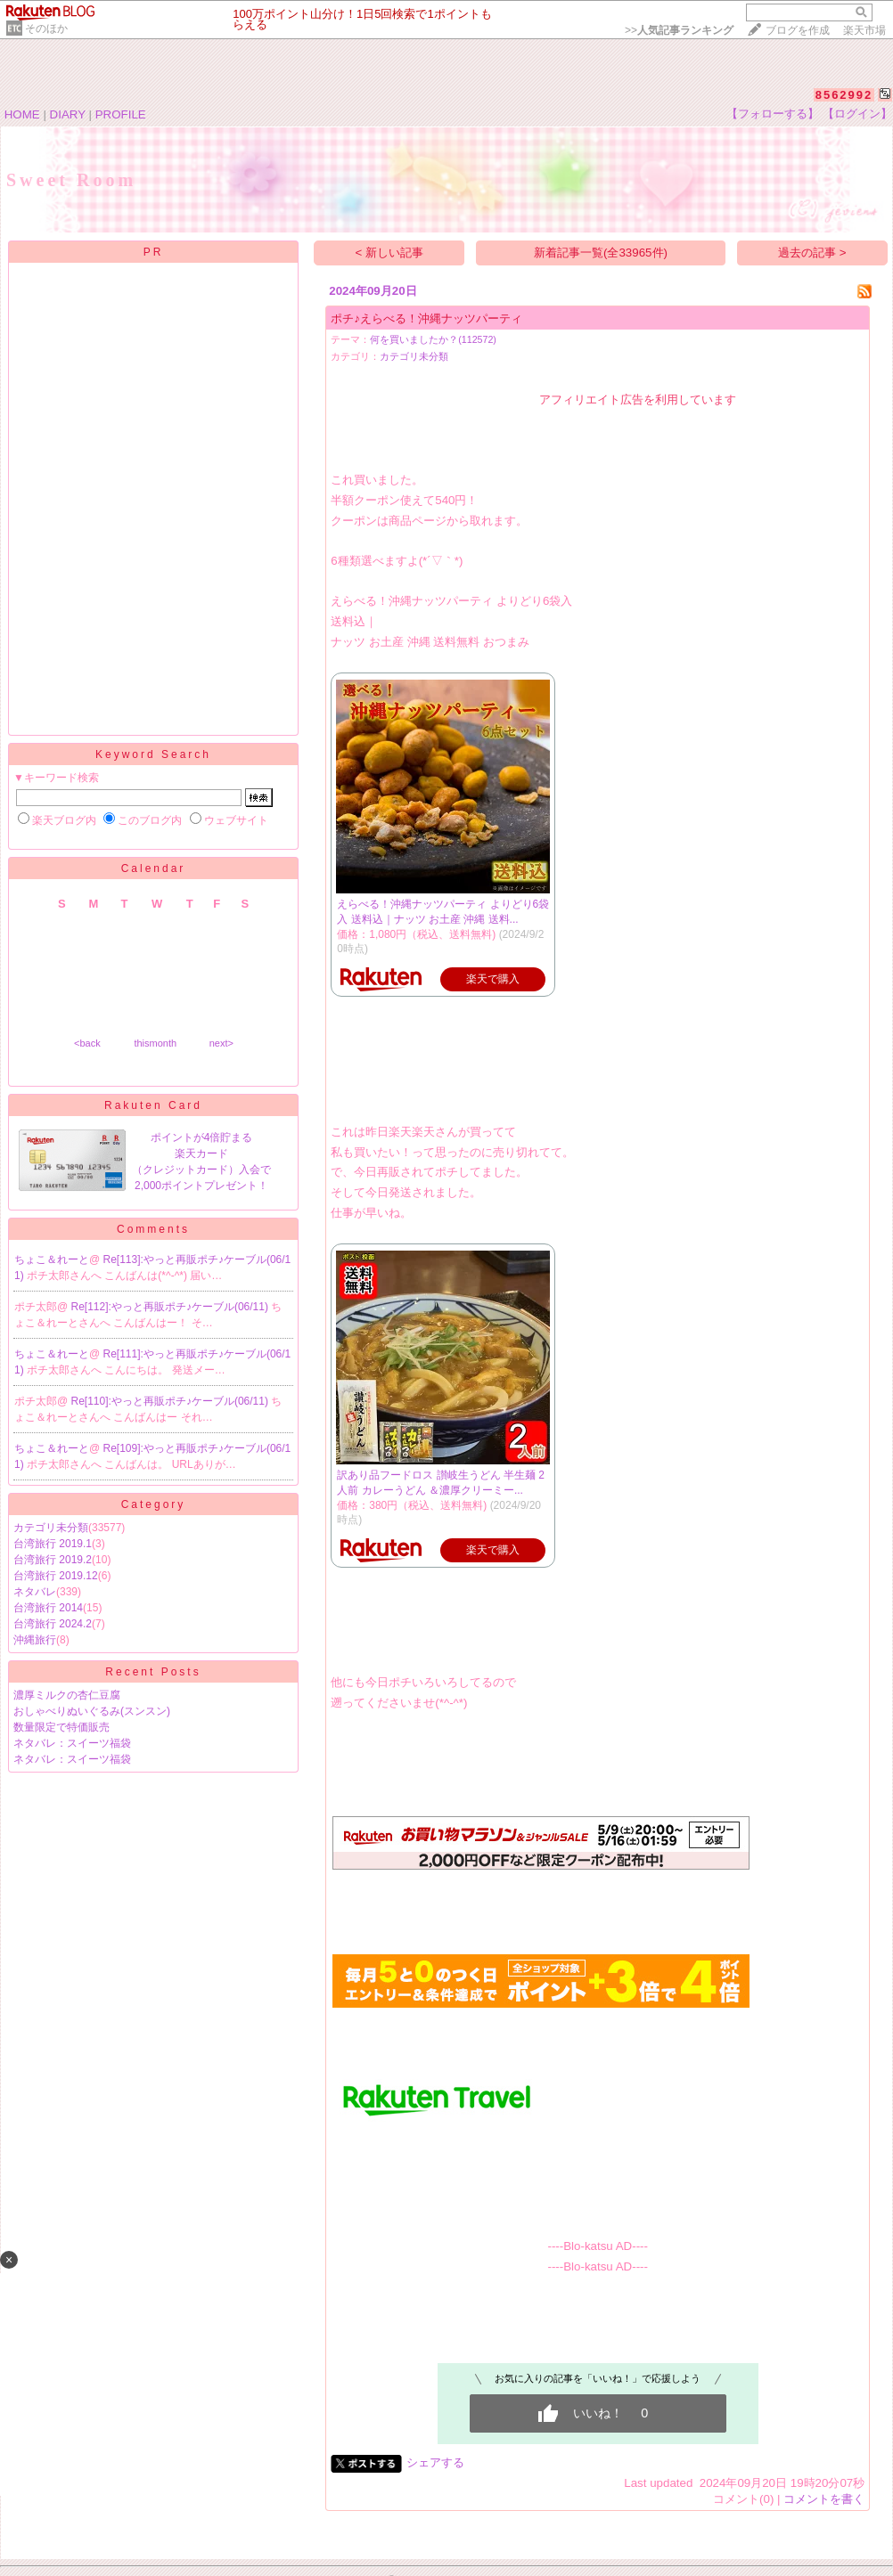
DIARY (68, 114)
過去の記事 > (812, 252)
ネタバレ (34, 1592)
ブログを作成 (798, 30)
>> (679, 30)
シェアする (435, 2462)
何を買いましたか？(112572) (433, 339)
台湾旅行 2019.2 (52, 1559)
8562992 (844, 95)
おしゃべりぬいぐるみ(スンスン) (91, 1711)
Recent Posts (153, 1672)
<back (87, 1043)
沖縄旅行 (34, 1640)
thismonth (155, 1043)
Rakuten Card (153, 1105)
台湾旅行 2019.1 (52, 1543)
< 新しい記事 (390, 252)
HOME (22, 114)
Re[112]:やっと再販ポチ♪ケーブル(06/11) (171, 1306)
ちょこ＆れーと (51, 1259)
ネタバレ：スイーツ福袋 (72, 1743)
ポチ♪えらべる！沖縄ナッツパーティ (426, 318)
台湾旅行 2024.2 (52, 1624)
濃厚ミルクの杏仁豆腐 (66, 1695)
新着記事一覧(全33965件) (601, 252)
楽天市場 (864, 30)
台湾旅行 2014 (48, 1608)
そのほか (46, 28)
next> (221, 1043)
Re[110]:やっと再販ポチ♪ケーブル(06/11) (171, 1401)
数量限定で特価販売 (61, 1727)
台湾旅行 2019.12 (55, 1575)
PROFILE (120, 114)
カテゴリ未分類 (50, 1527)
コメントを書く (823, 2499)
